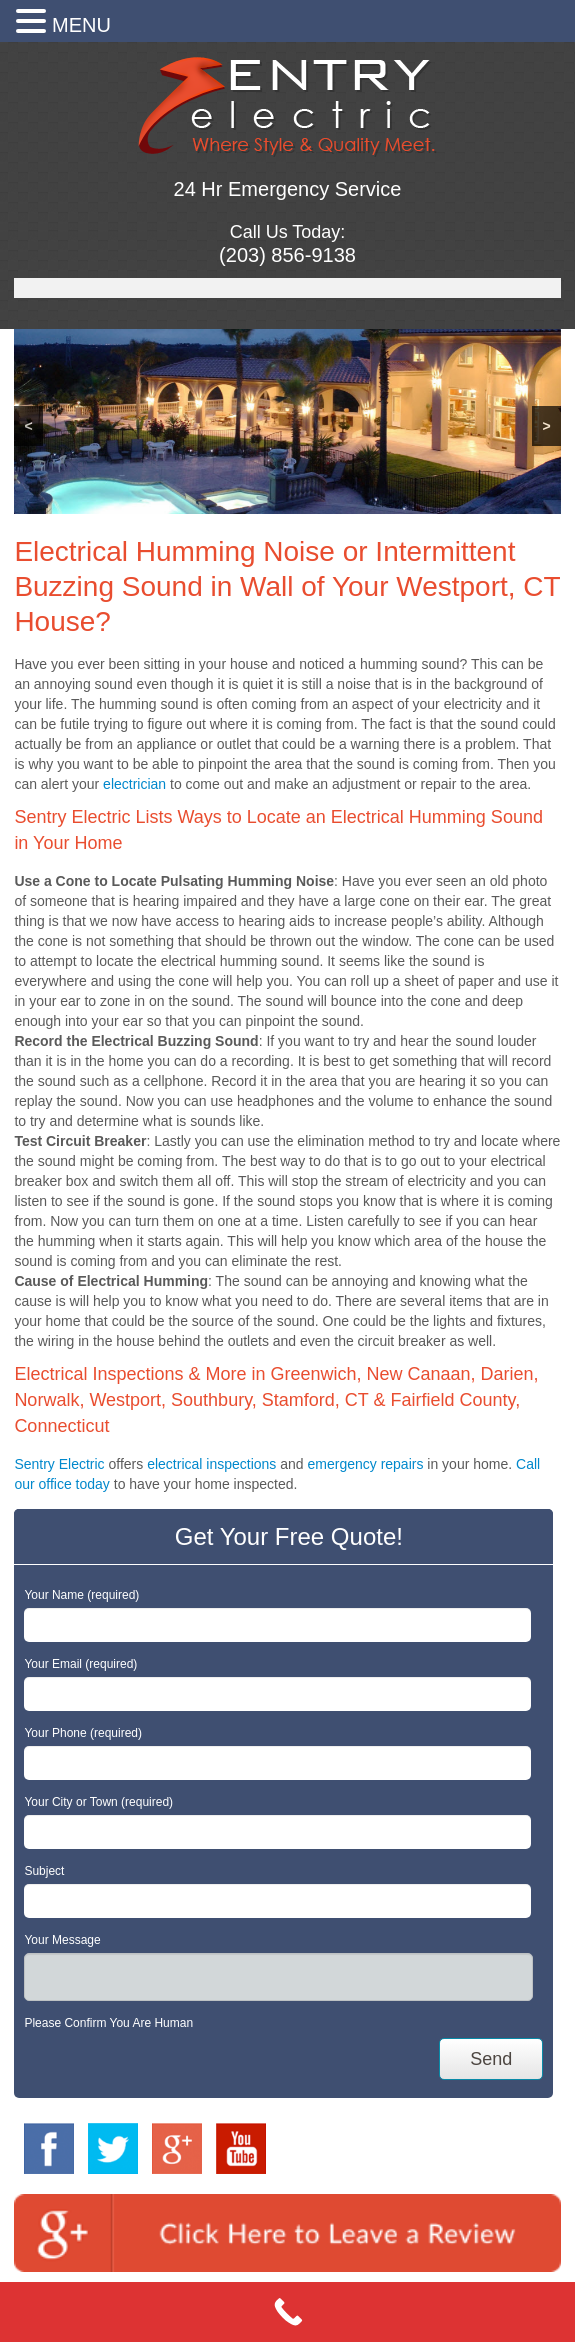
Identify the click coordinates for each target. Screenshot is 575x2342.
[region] (287, 421)
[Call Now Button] (287, 2312)
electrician (134, 784)
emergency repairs (365, 1464)
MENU (81, 25)
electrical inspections (211, 1464)
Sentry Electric (59, 1464)
